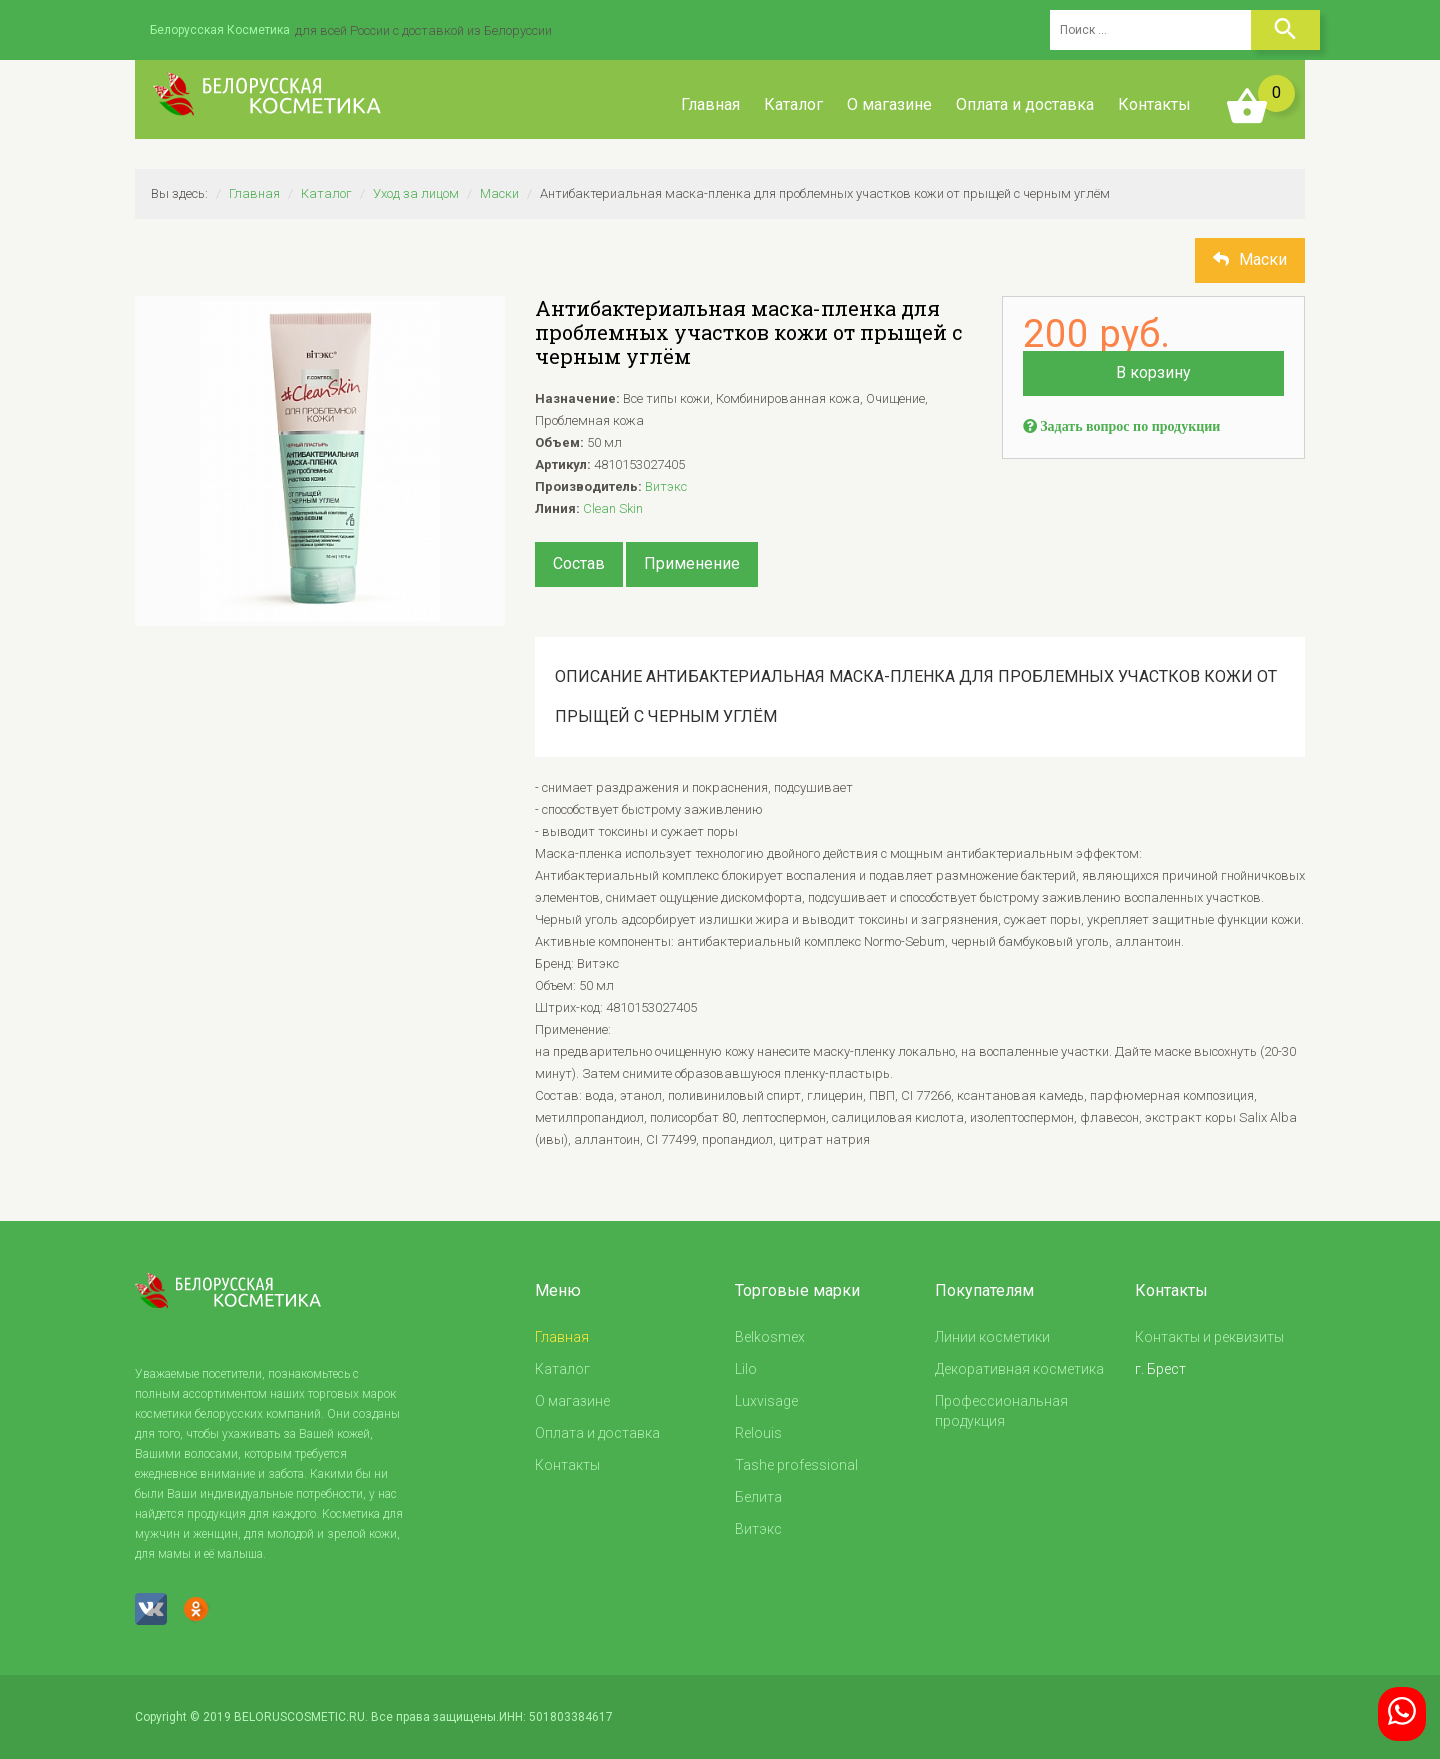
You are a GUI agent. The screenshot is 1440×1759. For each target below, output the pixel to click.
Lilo (746, 1369)
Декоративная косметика (1019, 1369)
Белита (758, 1497)
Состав (579, 563)
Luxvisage (766, 1401)
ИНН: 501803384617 (556, 1717)
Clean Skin (613, 508)
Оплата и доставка (1025, 104)
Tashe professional (796, 1465)
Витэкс (666, 486)
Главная (710, 104)
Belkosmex (770, 1337)
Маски (499, 193)
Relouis (758, 1433)
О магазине (889, 104)
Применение (692, 563)
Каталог (793, 104)
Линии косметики (992, 1337)
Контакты (1154, 104)
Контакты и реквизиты (1209, 1337)
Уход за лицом (416, 193)
